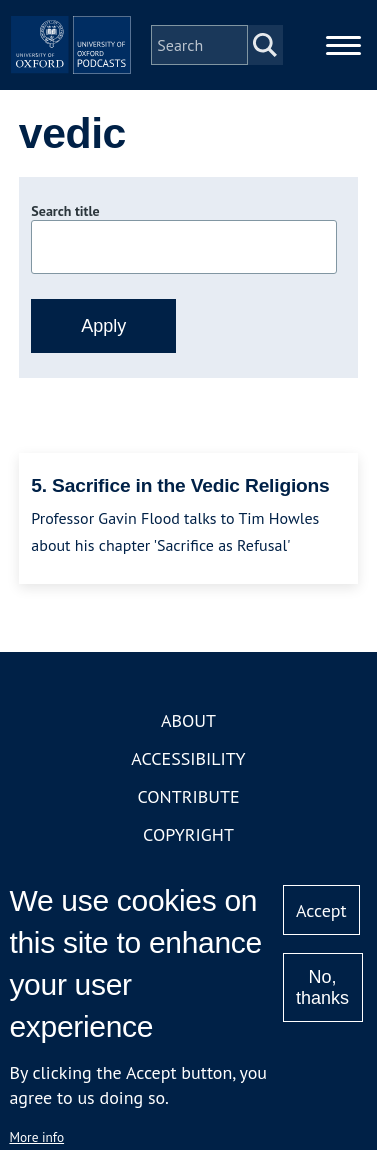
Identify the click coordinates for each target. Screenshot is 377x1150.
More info (36, 1137)
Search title (65, 211)
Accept (321, 910)
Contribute (188, 796)
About (188, 720)
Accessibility (188, 758)
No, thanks (322, 987)
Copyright (188, 834)
